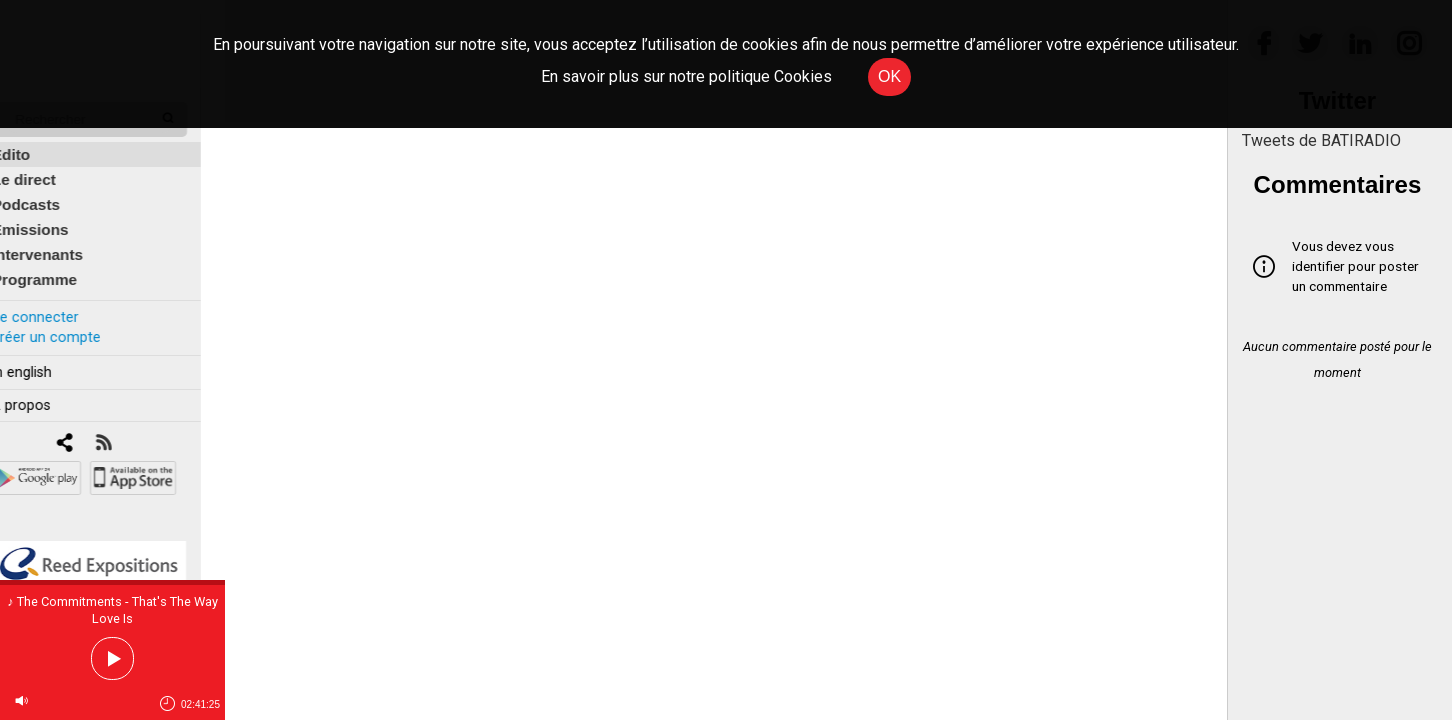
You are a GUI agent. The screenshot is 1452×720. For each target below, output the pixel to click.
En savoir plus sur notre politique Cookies (686, 76)
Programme (58, 266)
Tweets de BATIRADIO (1321, 140)
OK (889, 76)
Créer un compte (69, 323)
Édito (35, 141)
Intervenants (61, 241)
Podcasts (50, 191)
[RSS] (127, 430)
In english (44, 358)
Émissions (54, 216)
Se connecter (58, 303)
